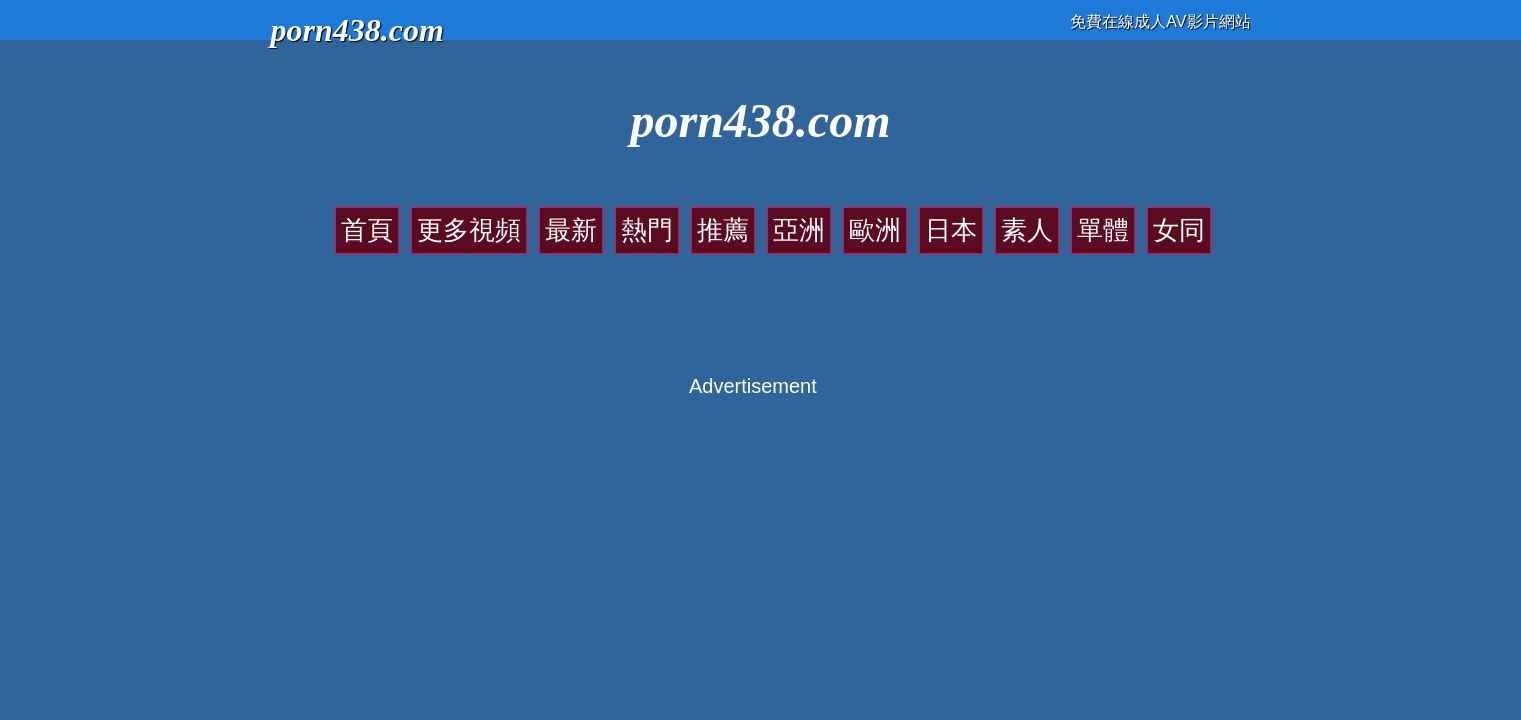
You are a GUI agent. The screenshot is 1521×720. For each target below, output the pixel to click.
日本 (894, 220)
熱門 (682, 220)
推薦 (735, 220)
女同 (1053, 220)
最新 (629, 220)
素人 (947, 220)
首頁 (495, 220)
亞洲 (788, 220)
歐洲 (841, 220)
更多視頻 (562, 220)
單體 (1000, 220)
